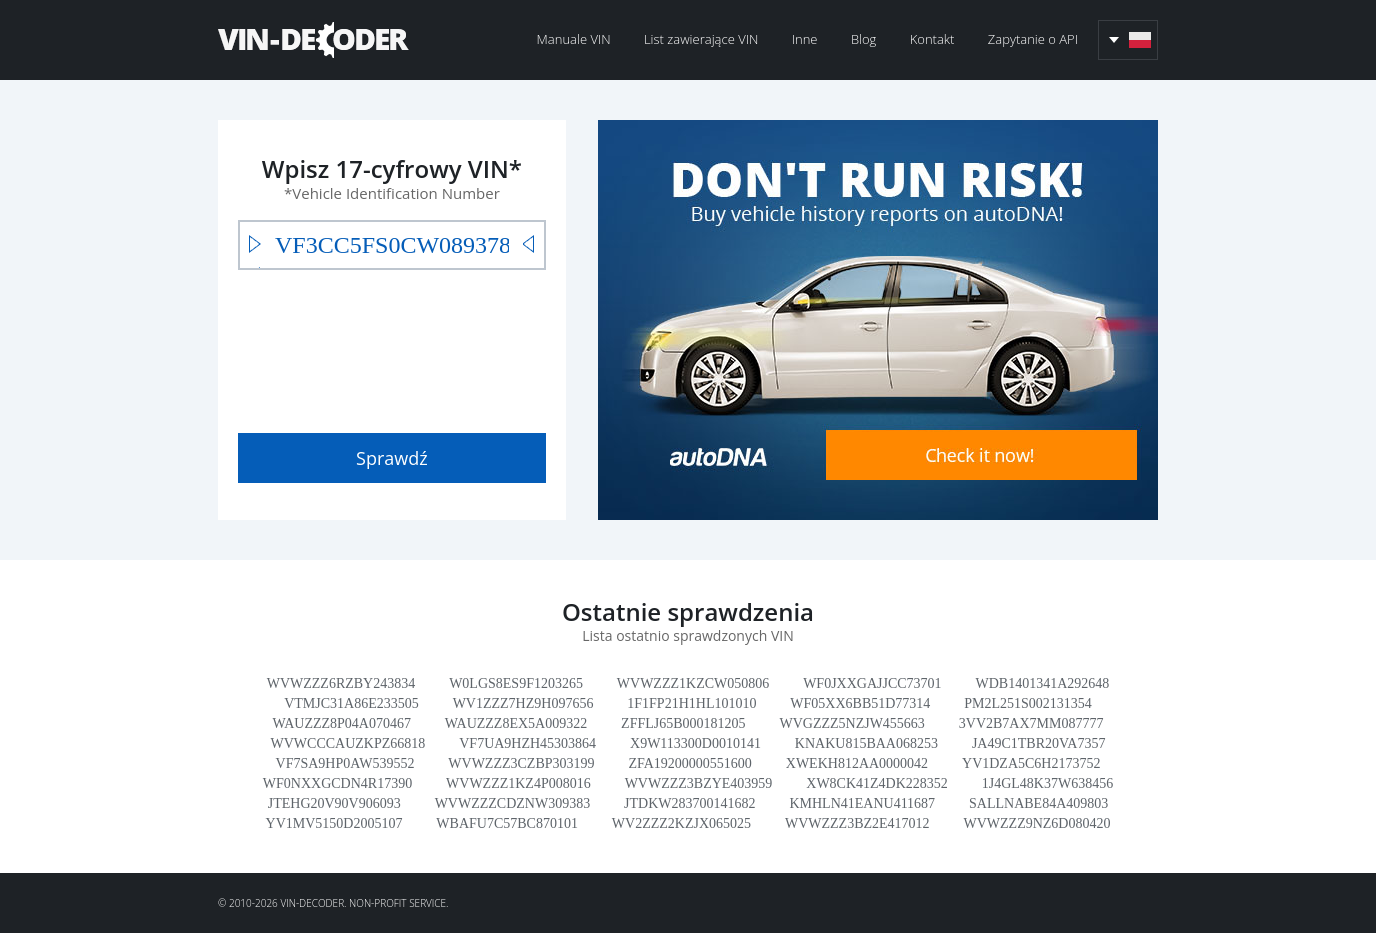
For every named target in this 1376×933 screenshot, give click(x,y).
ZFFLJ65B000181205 (683, 723)
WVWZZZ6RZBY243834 (341, 683)
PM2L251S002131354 (1028, 703)
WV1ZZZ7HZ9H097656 (523, 703)
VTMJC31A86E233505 (351, 703)
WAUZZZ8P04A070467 (342, 723)
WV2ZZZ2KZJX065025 (681, 823)
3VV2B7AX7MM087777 (1031, 723)
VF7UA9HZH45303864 (527, 743)
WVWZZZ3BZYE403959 (699, 783)
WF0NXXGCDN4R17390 (337, 783)
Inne (805, 39)
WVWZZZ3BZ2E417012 (857, 823)
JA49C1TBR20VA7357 (1039, 743)
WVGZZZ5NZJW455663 (851, 723)
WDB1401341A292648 (1043, 683)
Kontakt (932, 39)
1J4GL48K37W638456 (1047, 783)
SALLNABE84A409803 (1038, 803)
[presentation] (390, 347)
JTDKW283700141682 (689, 803)
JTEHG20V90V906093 (334, 803)
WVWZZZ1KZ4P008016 (518, 783)
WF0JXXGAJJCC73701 (872, 683)
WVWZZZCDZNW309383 (513, 803)
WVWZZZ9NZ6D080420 (1036, 823)
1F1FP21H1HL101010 (691, 703)
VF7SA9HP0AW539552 (345, 763)
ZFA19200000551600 (689, 763)
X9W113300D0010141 (695, 743)
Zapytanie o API (1033, 39)
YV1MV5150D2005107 (334, 823)
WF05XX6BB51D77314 (860, 703)
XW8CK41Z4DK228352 (877, 783)
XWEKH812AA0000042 (857, 763)
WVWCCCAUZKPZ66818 (348, 743)
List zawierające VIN (701, 39)
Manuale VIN (574, 39)
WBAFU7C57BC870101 (507, 823)
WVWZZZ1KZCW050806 (693, 683)
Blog (863, 39)
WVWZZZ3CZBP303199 (521, 763)
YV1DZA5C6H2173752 (1031, 763)
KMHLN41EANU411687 (862, 803)
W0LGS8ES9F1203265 (516, 683)
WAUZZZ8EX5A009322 (516, 723)
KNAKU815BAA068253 (866, 743)
